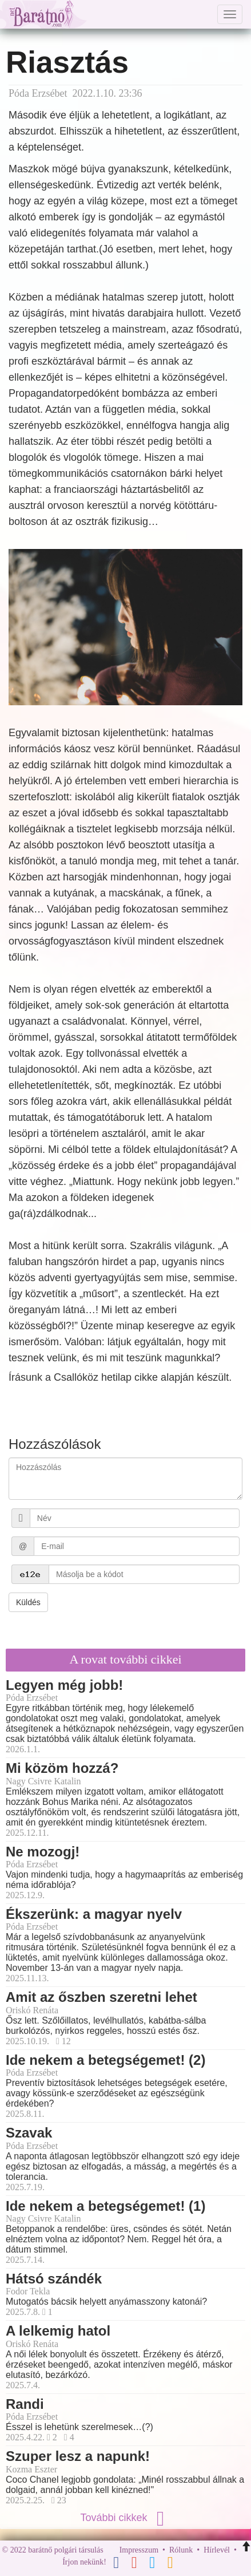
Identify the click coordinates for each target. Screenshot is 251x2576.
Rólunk (181, 2550)
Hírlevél (217, 2550)
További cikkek (125, 2517)
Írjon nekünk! (84, 2562)
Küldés (28, 1602)
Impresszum (138, 2550)
